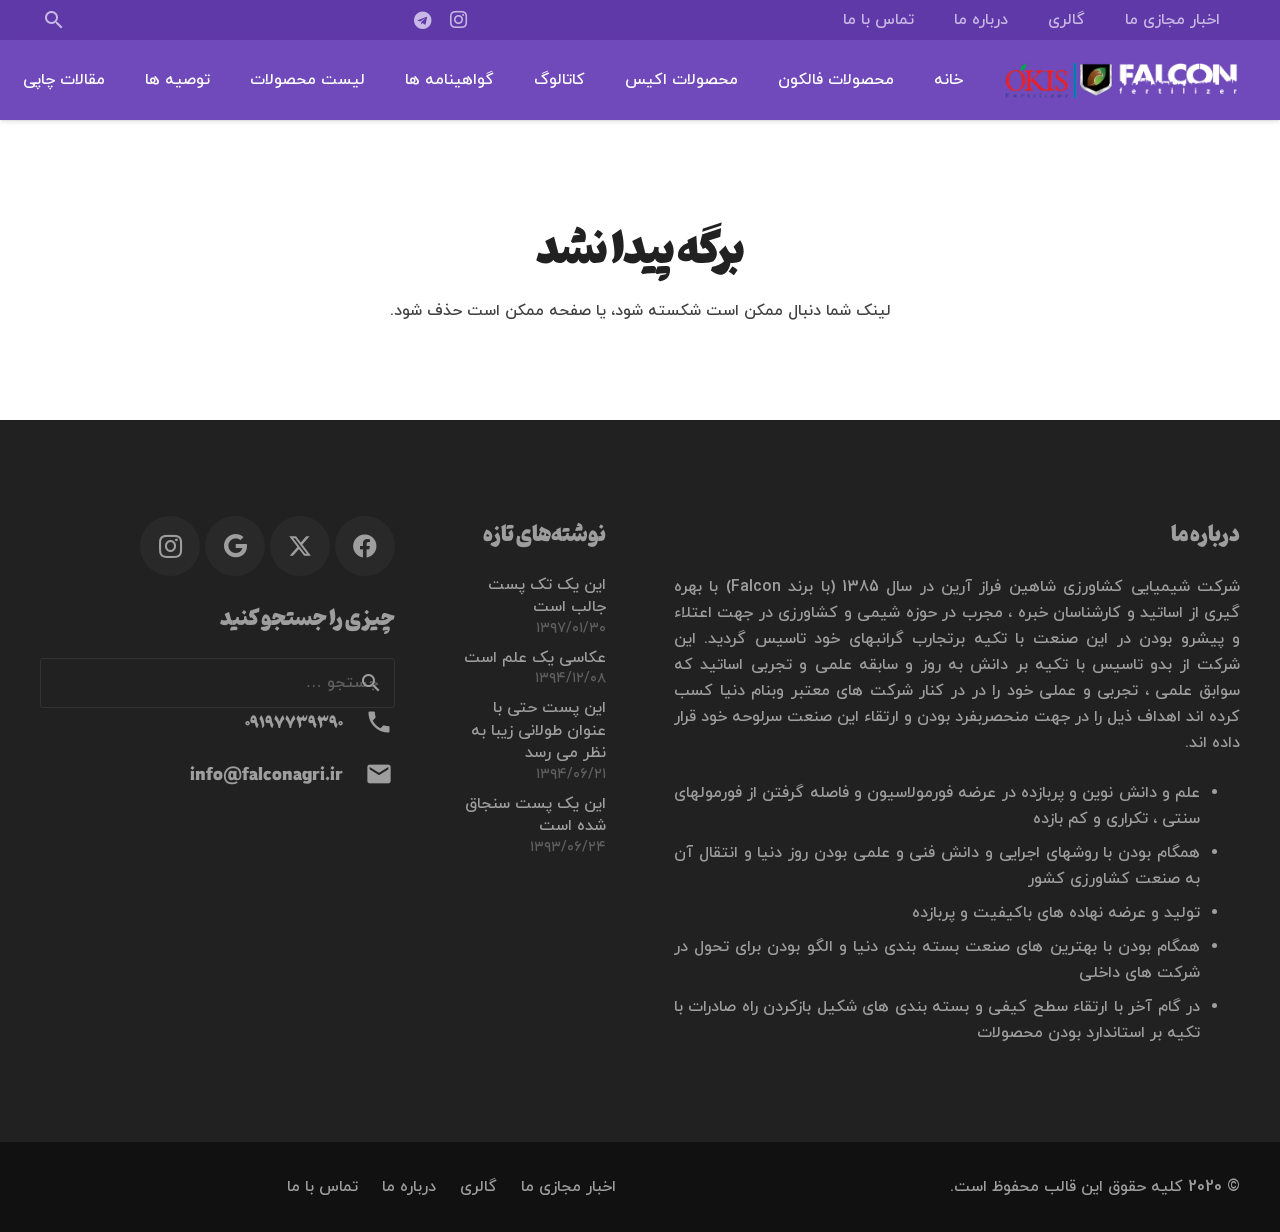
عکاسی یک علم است (535, 658)
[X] (300, 546)
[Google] (235, 546)
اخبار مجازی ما (568, 1187)
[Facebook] (365, 546)
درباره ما (409, 1187)
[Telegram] (423, 20)
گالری (478, 1187)
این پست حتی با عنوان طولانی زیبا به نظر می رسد (538, 730)
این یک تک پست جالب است (547, 596)
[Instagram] (459, 20)
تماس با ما (322, 1187)
